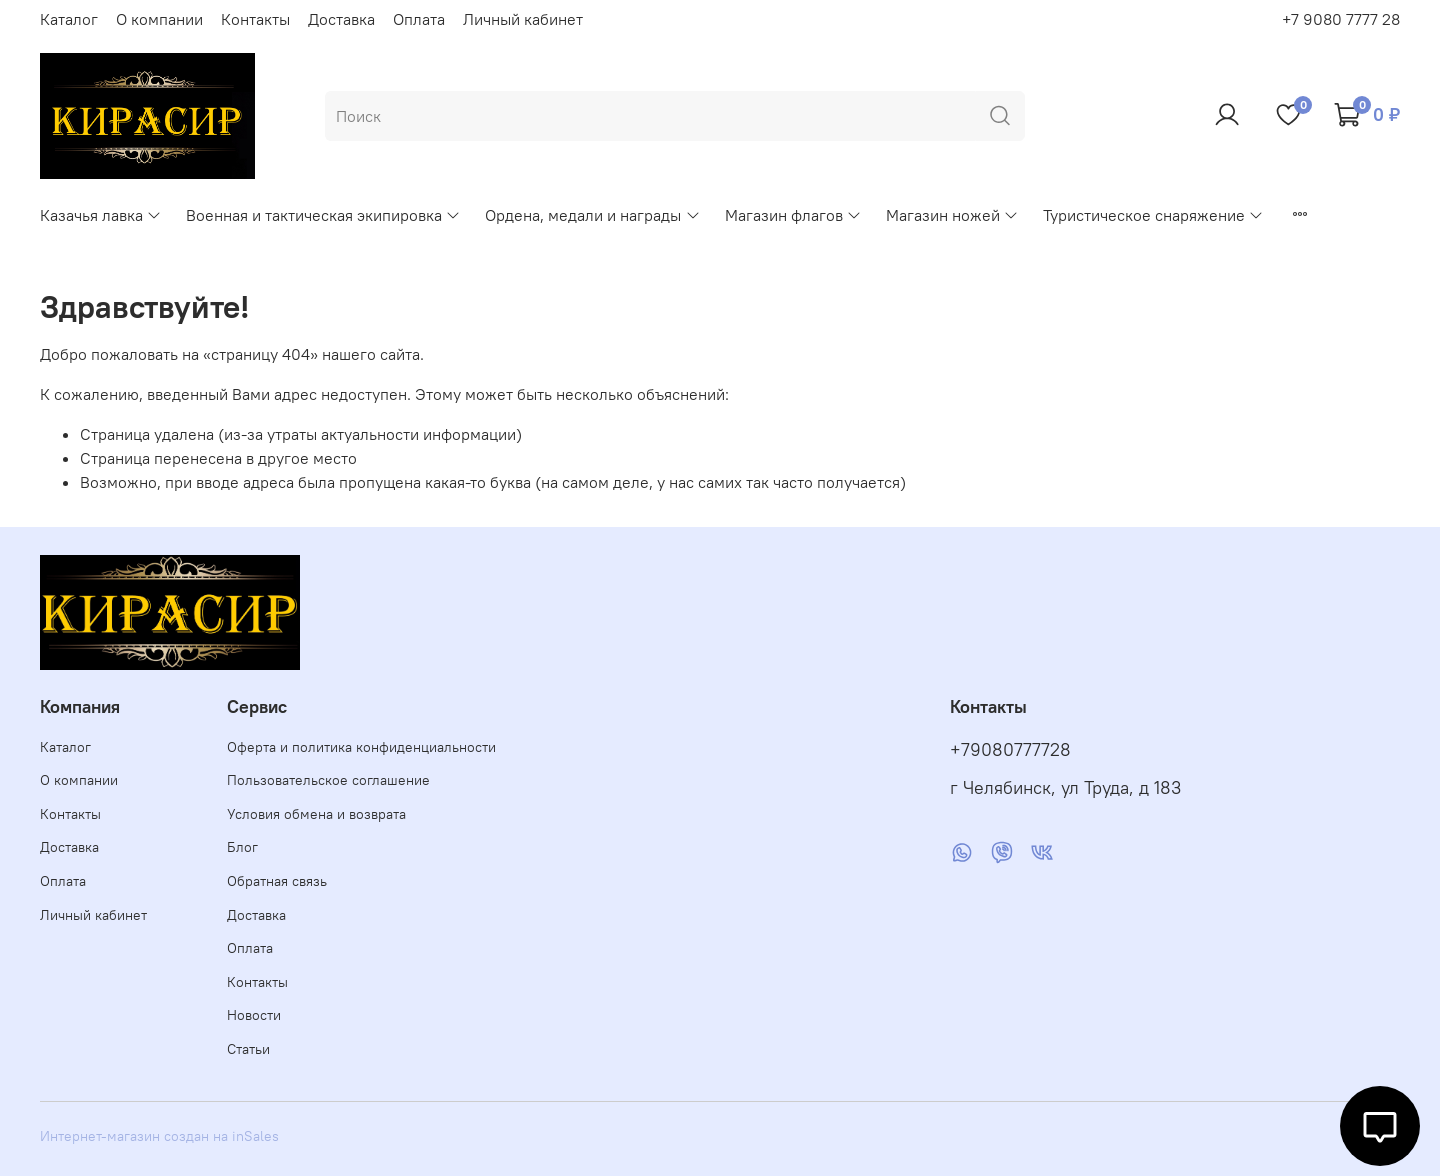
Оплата (419, 19)
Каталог (69, 19)
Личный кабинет (523, 19)
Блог (242, 847)
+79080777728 (1010, 750)
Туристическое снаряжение (1153, 215)
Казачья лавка (101, 215)
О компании (159, 19)
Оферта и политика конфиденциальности (361, 747)
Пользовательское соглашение (328, 780)
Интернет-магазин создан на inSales (159, 1136)
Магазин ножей (952, 215)
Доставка (341, 19)
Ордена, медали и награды (592, 215)
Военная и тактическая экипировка (323, 215)
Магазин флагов (793, 215)
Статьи (248, 1049)
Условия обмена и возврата (316, 814)
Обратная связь (277, 881)
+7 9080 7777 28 (1341, 19)
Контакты (255, 19)
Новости (254, 1015)
